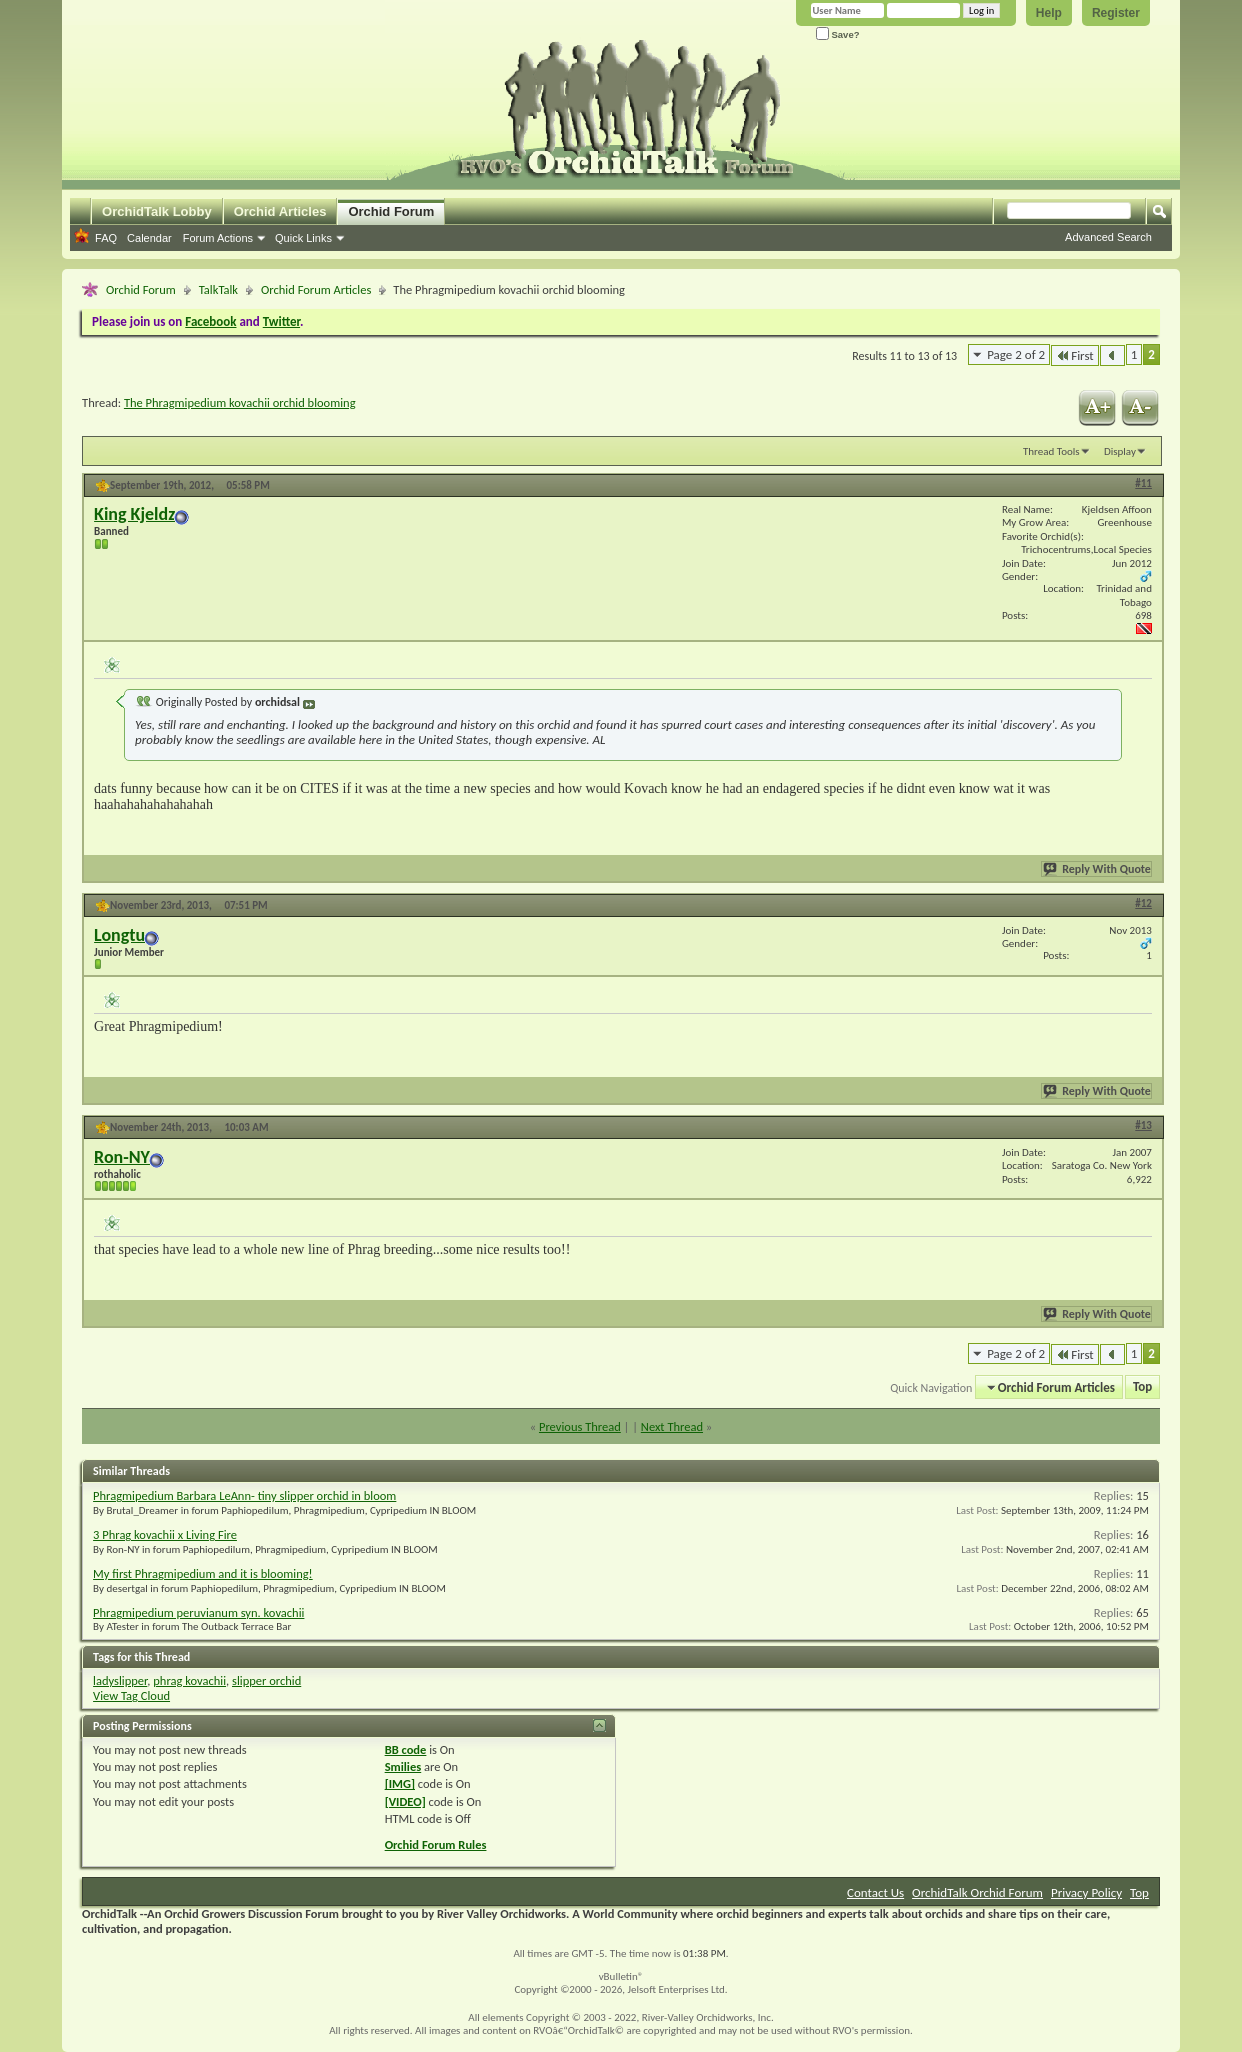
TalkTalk (218, 289)
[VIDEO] (405, 1801)
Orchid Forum (391, 211)
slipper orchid (266, 1680)
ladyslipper (120, 1680)
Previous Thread (580, 1426)
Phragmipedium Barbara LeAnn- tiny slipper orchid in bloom (244, 1495)
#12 (1143, 903)
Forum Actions (218, 238)
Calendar (149, 238)
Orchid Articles (280, 211)
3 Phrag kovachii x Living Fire (165, 1534)
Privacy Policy (1086, 1892)
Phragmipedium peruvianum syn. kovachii (198, 1612)
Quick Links (303, 238)
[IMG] (400, 1783)
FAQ (106, 238)
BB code (406, 1749)
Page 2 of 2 (1016, 354)
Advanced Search (1108, 237)
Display (1120, 451)
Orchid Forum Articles (316, 289)
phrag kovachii (189, 1680)
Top (1142, 1387)
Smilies (403, 1766)
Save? (838, 34)
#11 (1143, 483)
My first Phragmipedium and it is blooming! (203, 1573)
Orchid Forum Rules (436, 1844)
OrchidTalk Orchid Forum (977, 1892)
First (1075, 355)
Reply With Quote (1098, 869)
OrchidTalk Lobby (157, 211)
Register (1116, 13)
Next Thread (672, 1426)
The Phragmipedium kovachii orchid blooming (240, 402)
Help (1049, 13)
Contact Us (875, 1892)
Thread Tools (1051, 451)
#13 (1143, 1125)
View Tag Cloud (131, 1695)
